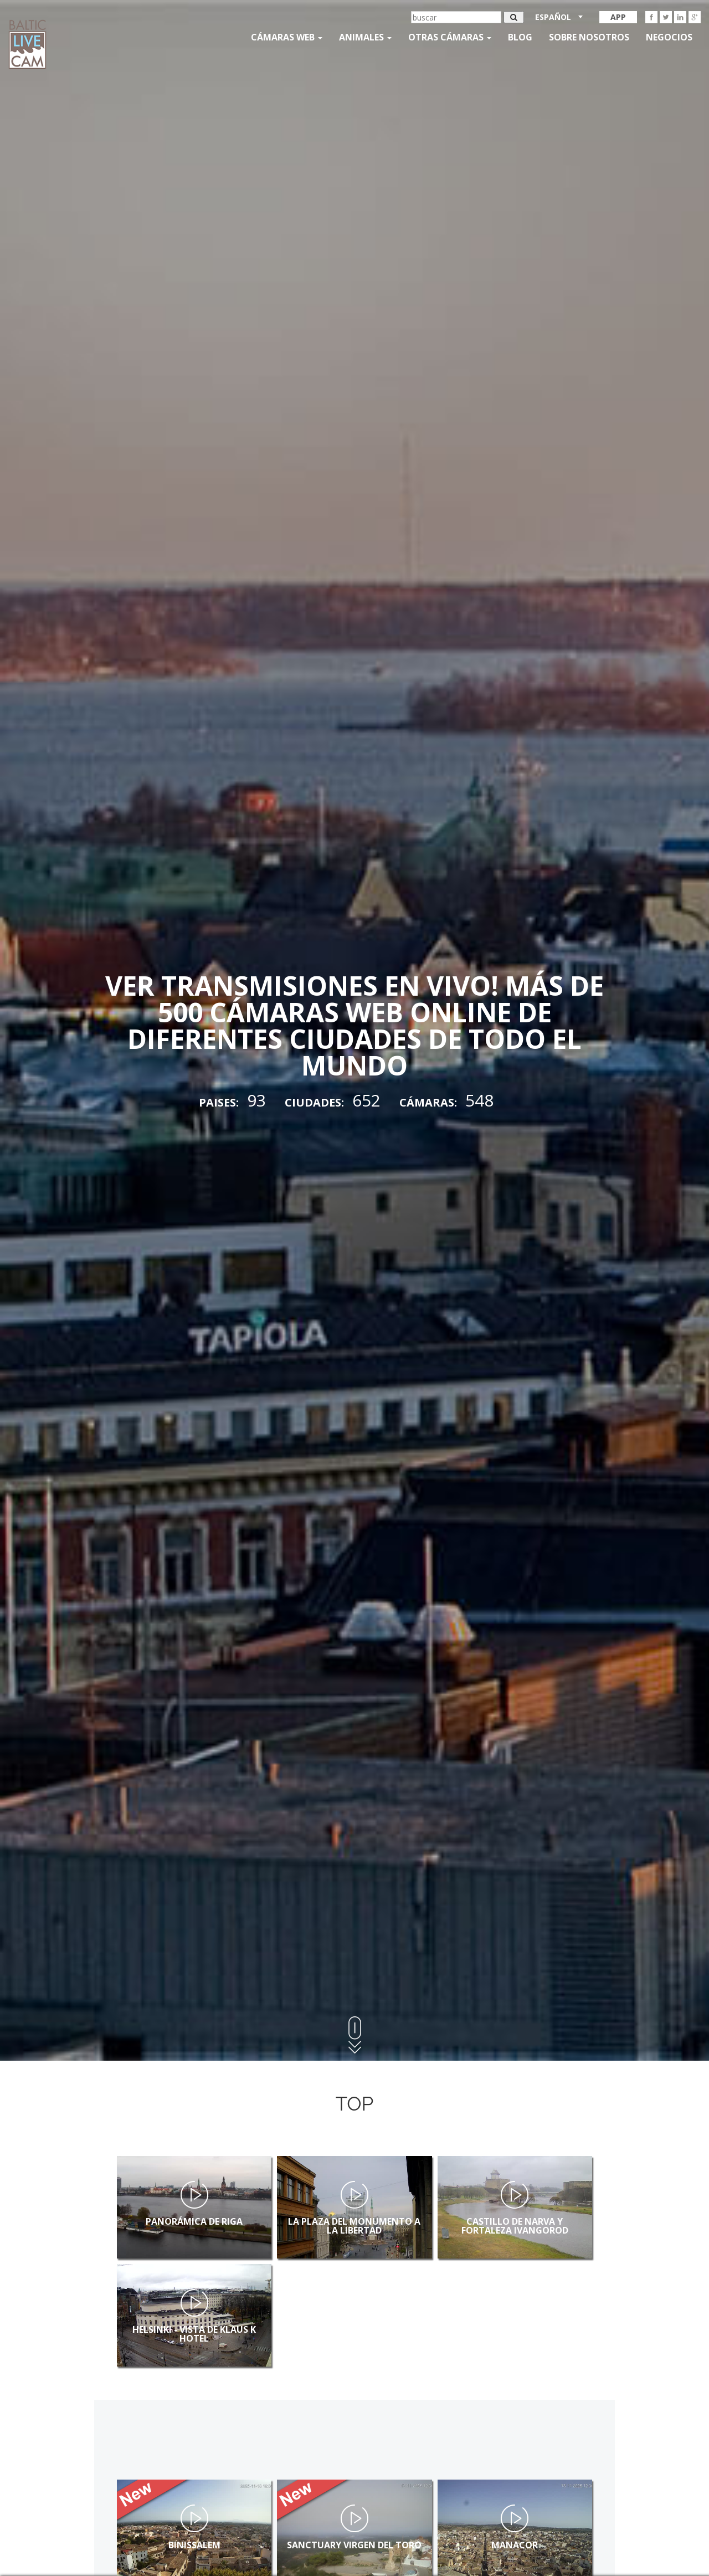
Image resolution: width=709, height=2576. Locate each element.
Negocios (669, 37)
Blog (520, 37)
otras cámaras (449, 37)
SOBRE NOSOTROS (589, 37)
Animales (365, 37)
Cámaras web (286, 37)
